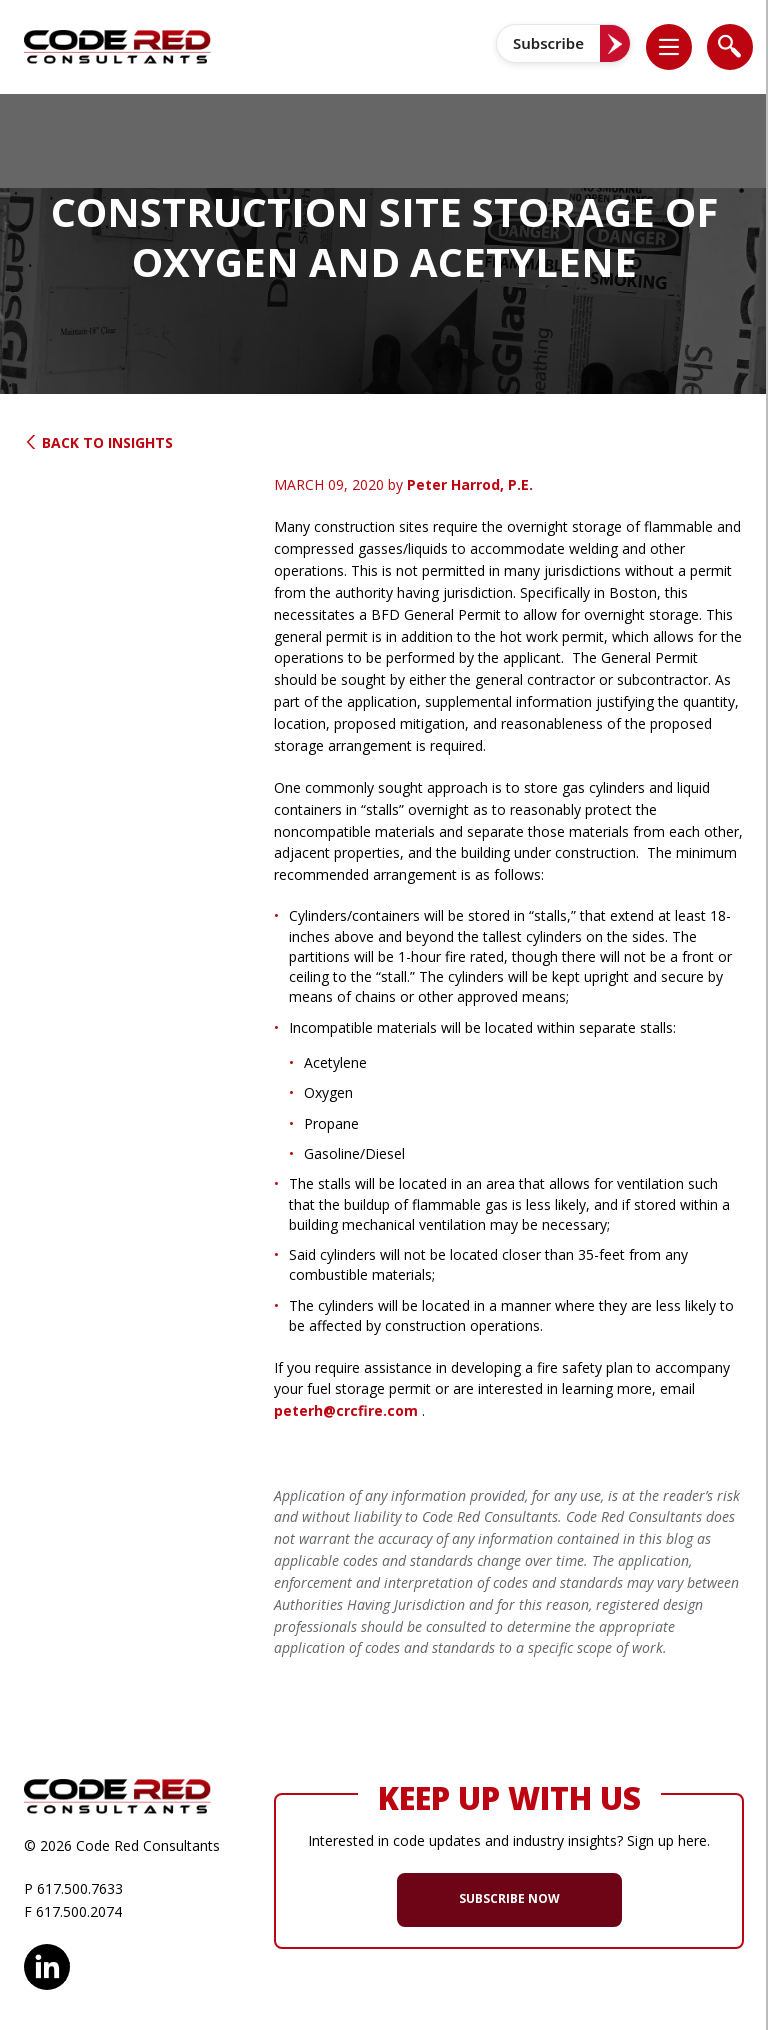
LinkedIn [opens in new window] (47, 1964)
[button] (679, 46)
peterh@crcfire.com (346, 1410)
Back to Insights (98, 442)
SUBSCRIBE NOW (509, 1898)
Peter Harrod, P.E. (470, 484)
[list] (669, 47)
